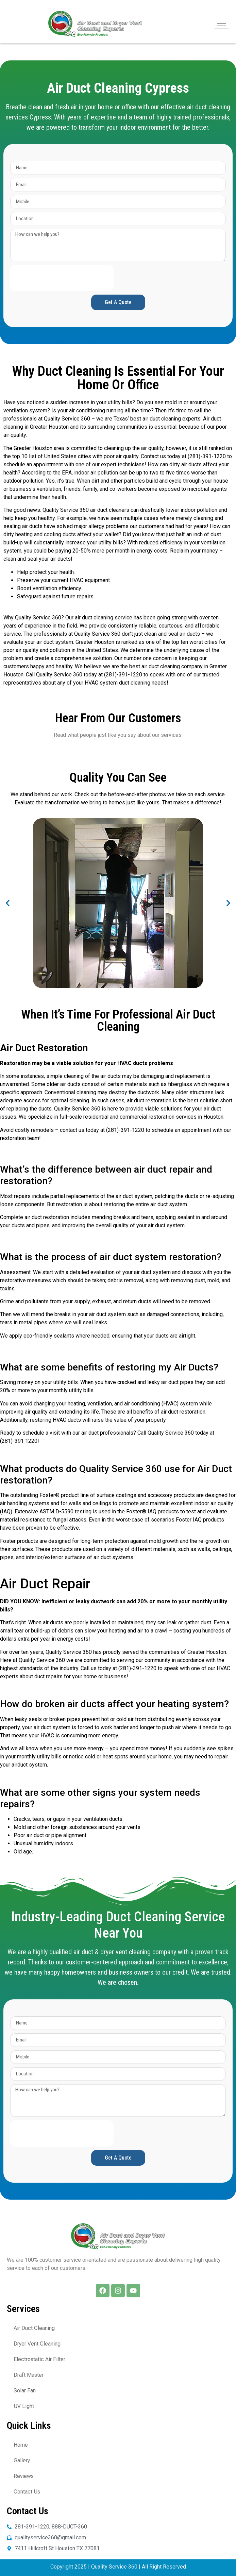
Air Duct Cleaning (34, 2328)
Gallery (22, 2460)
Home (21, 2445)
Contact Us (27, 2491)
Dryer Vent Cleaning (37, 2343)
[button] (7, 903)
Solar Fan (25, 2390)
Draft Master (29, 2375)
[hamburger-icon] (221, 24)
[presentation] (62, 278)
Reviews (24, 2476)
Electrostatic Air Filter (39, 2359)
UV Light (24, 2406)
